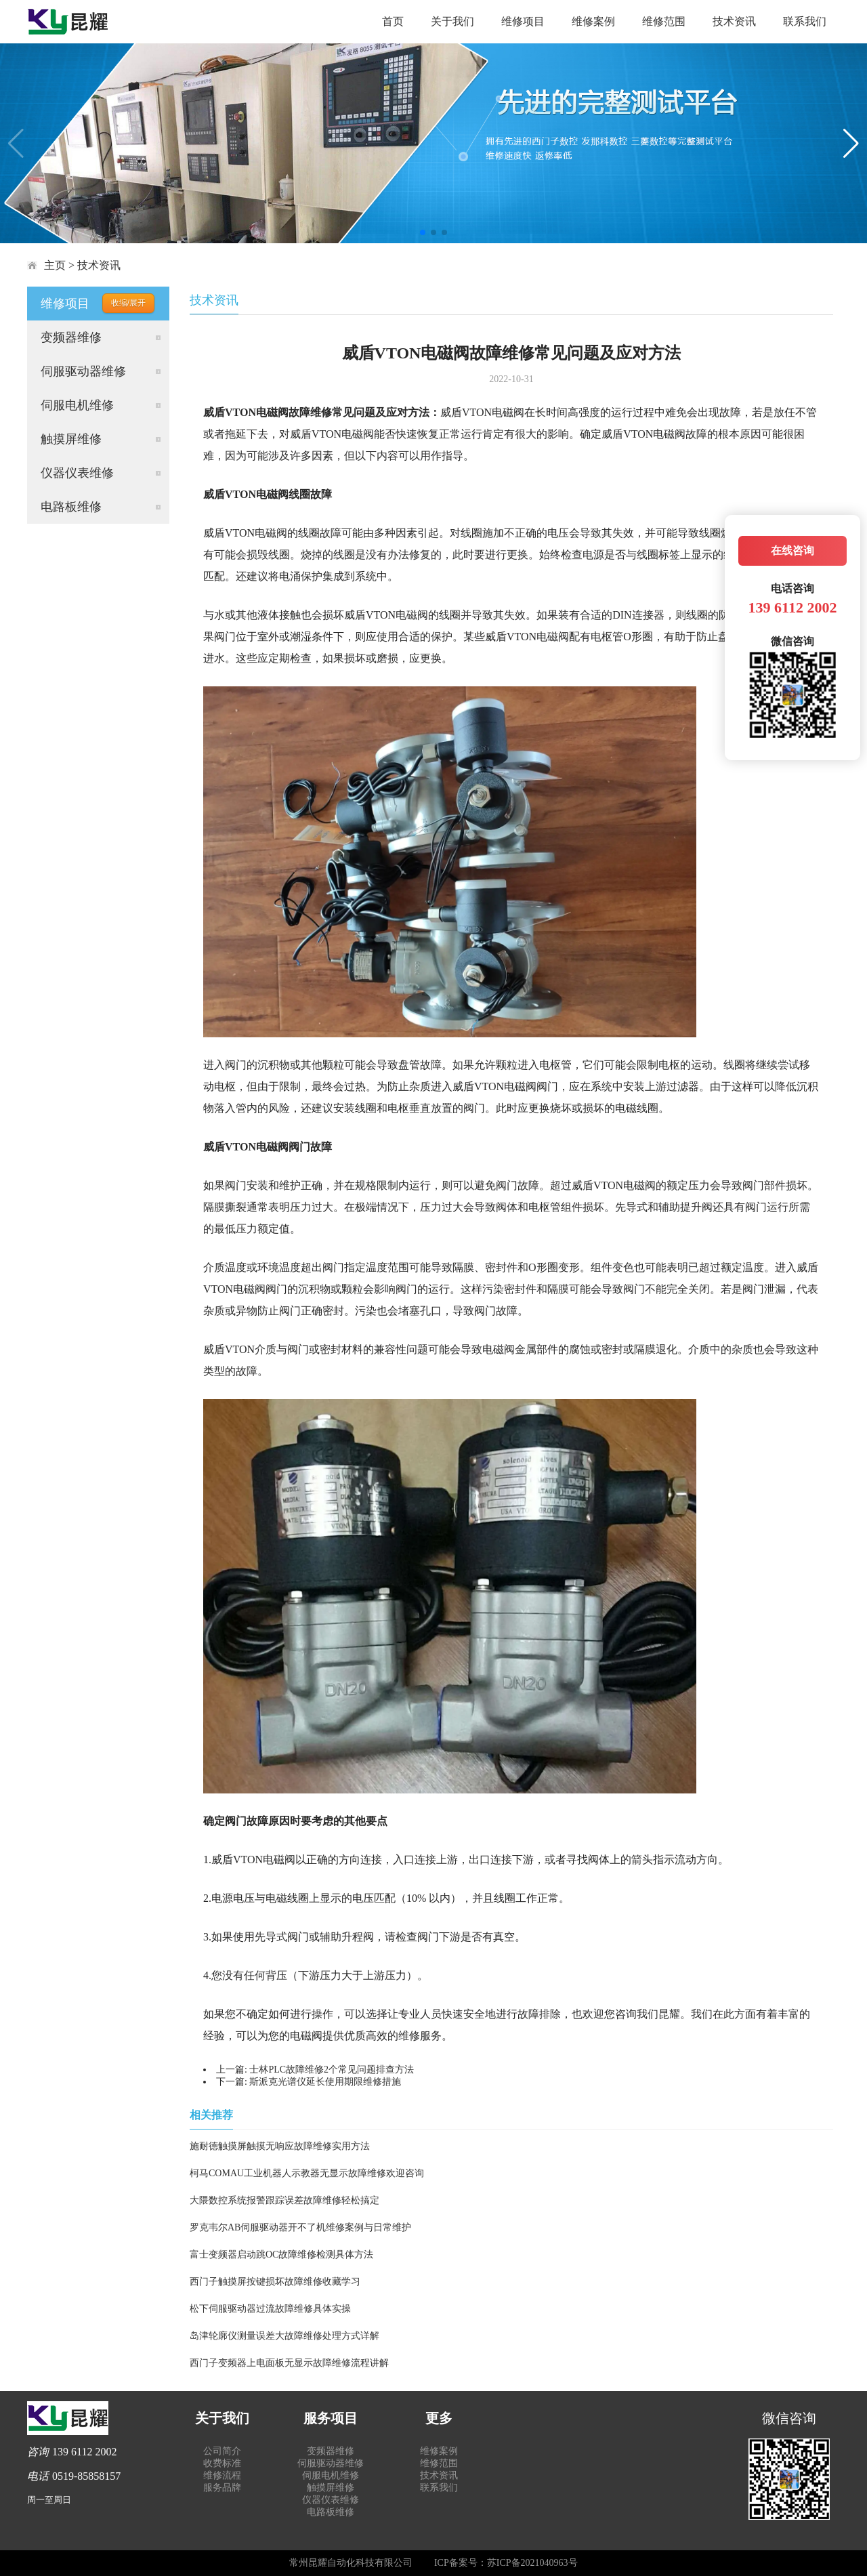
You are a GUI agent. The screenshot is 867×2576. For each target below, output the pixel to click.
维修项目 (523, 21)
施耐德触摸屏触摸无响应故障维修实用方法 (280, 2146)
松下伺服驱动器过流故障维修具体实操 (270, 2309)
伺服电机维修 (77, 405)
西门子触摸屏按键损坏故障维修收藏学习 (275, 2282)
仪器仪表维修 (77, 473)
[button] (422, 232)
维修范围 (663, 21)
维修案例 (593, 21)
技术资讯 (734, 21)
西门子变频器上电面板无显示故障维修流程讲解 (289, 2363)
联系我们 (804, 21)
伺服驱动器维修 (83, 371)
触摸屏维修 (71, 439)
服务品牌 (222, 2487)
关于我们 (452, 21)
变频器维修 (71, 337)
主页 (55, 265)
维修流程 (222, 2475)
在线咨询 (792, 550)
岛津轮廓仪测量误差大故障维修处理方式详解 (284, 2336)
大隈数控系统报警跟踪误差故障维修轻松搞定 (284, 2200)
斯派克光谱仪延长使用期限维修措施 (325, 2082)
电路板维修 (71, 507)
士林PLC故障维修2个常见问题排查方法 (331, 2069)
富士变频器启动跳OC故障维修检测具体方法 (281, 2254)
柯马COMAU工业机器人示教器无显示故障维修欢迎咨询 (307, 2173)
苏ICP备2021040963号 (532, 2563)
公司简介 (222, 2451)
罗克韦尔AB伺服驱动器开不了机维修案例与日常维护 (300, 2227)
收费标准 (222, 2463)
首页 (393, 21)
